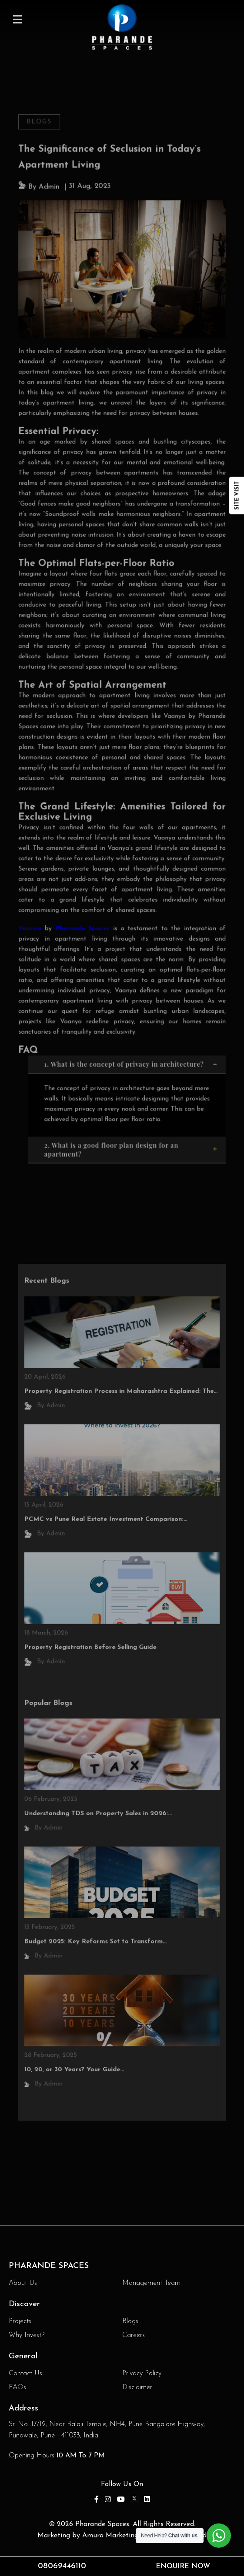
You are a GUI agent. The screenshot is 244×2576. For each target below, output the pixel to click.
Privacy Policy (141, 2373)
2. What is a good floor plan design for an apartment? (131, 1131)
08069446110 (62, 2566)
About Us (23, 2283)
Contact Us (25, 2373)
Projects (20, 2321)
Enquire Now (183, 2566)
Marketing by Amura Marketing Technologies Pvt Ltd (122, 2535)
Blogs (42, 142)
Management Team (151, 2283)
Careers (133, 2335)
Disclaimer (137, 2387)
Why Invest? (26, 2335)
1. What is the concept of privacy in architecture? (131, 1048)
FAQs (17, 2387)
